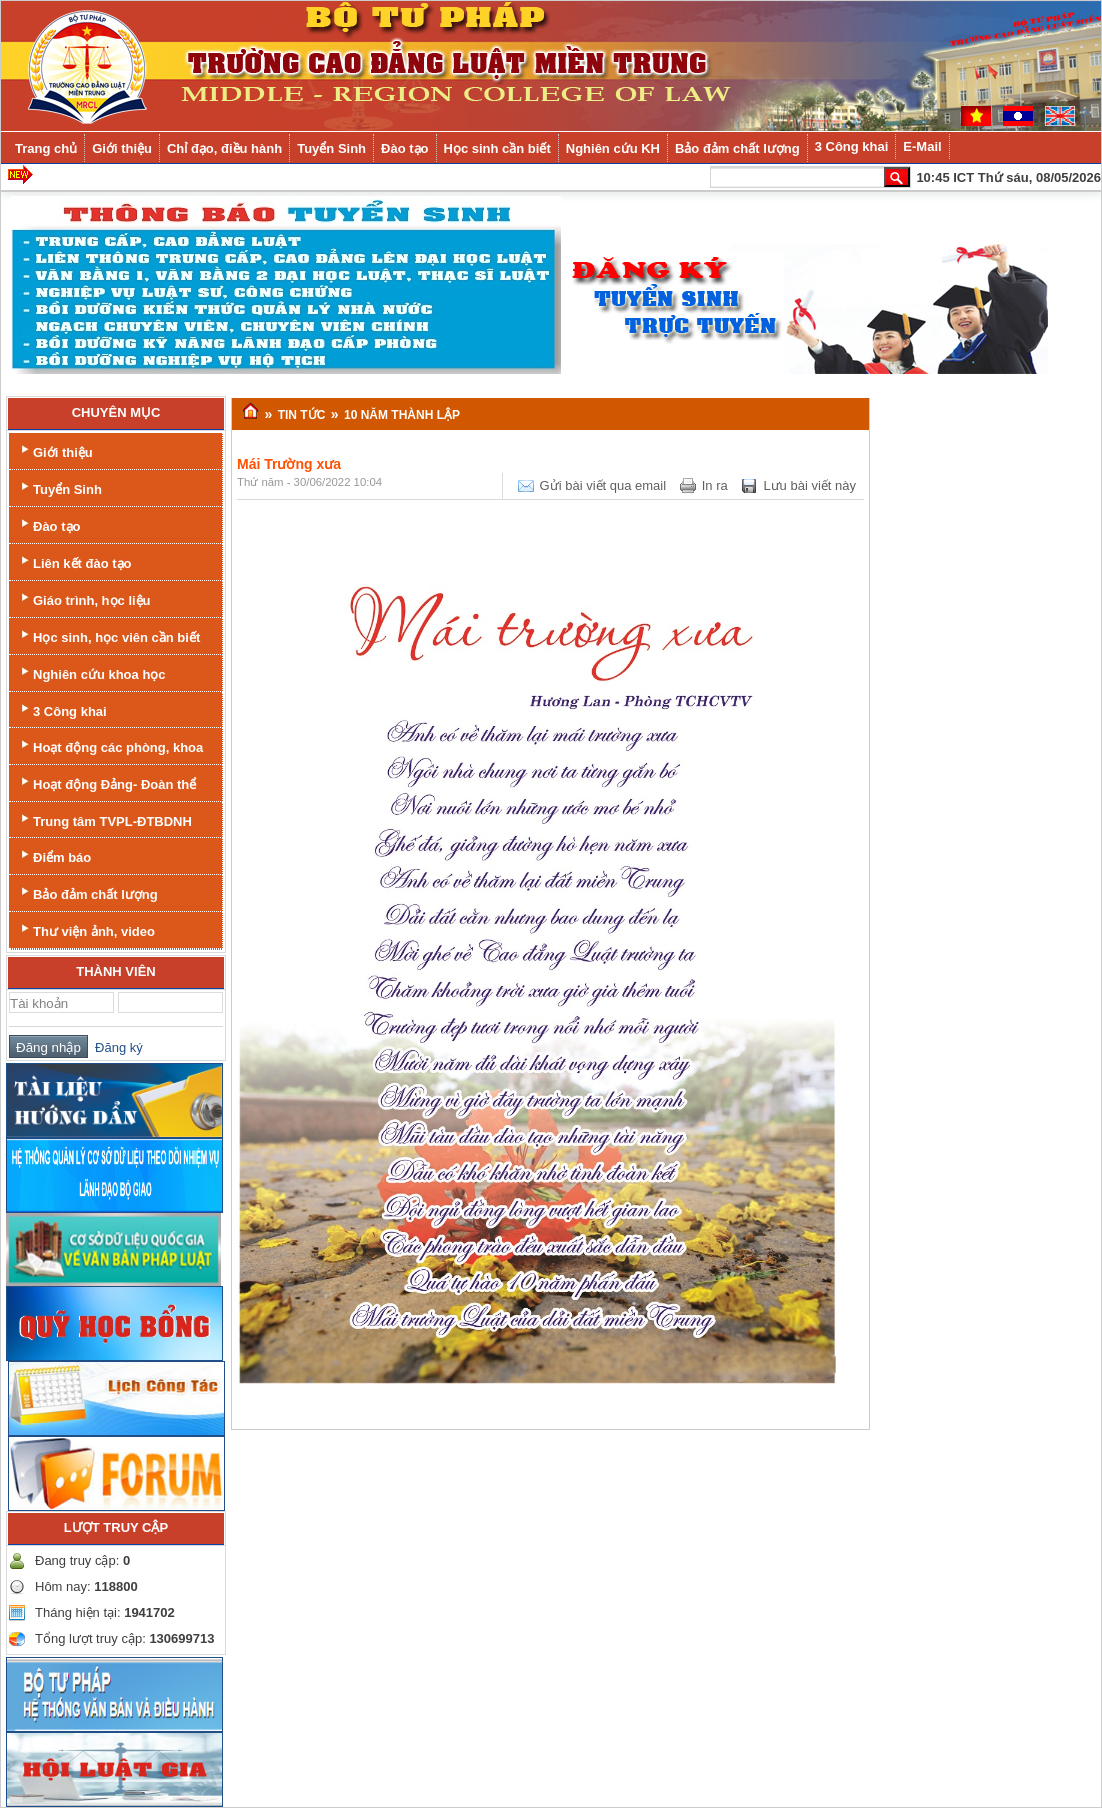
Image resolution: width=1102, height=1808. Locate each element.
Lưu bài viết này (809, 485)
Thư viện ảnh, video (86, 929)
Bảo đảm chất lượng (87, 892)
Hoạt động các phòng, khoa (110, 745)
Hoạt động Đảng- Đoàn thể (106, 782)
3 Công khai (62, 709)
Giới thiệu (55, 450)
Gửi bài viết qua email (603, 485)
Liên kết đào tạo (74, 561)
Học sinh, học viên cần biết (108, 635)
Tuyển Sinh (59, 487)
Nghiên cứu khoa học (91, 672)
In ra (715, 485)
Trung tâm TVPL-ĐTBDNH (104, 819)
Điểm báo (54, 855)
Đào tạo (48, 524)
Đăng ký (115, 1047)
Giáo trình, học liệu (84, 598)
